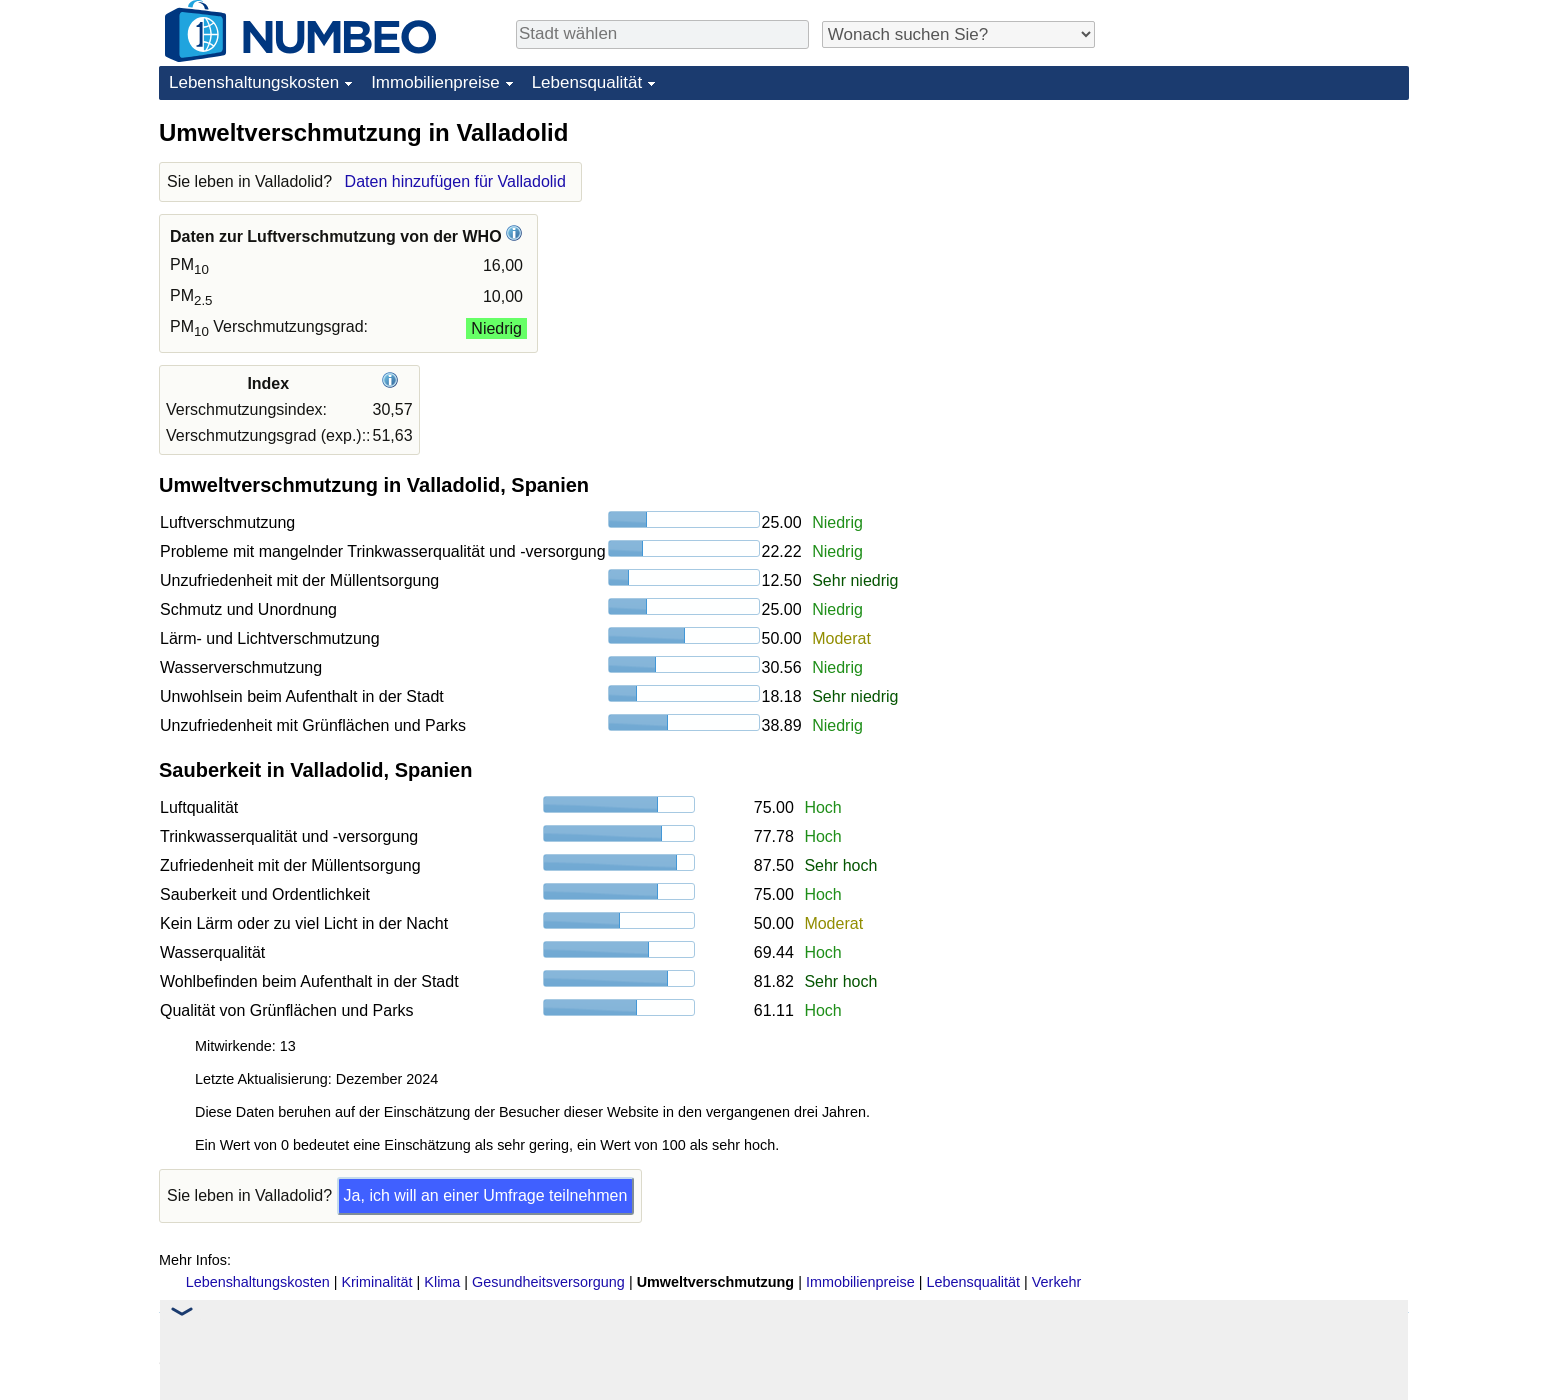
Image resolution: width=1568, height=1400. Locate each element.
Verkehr (1057, 1282)
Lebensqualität (587, 82)
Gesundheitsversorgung (548, 1282)
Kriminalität (376, 1282)
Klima (442, 1282)
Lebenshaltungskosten (254, 82)
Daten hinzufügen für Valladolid (455, 181)
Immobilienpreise (435, 82)
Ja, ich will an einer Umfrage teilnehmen (486, 1195)
